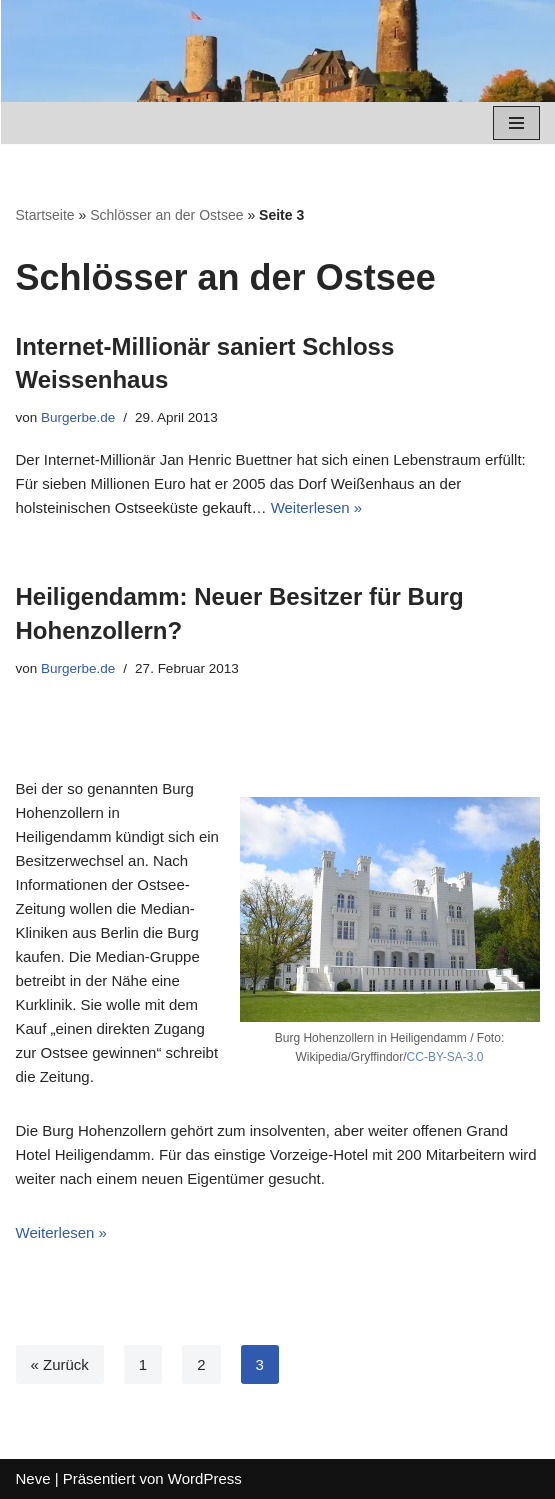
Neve (33, 1478)
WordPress (205, 1478)
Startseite (45, 215)
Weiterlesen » (316, 507)
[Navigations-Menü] (516, 123)
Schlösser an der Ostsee (166, 215)
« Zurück (60, 1364)
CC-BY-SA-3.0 (445, 1057)
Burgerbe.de (78, 417)
